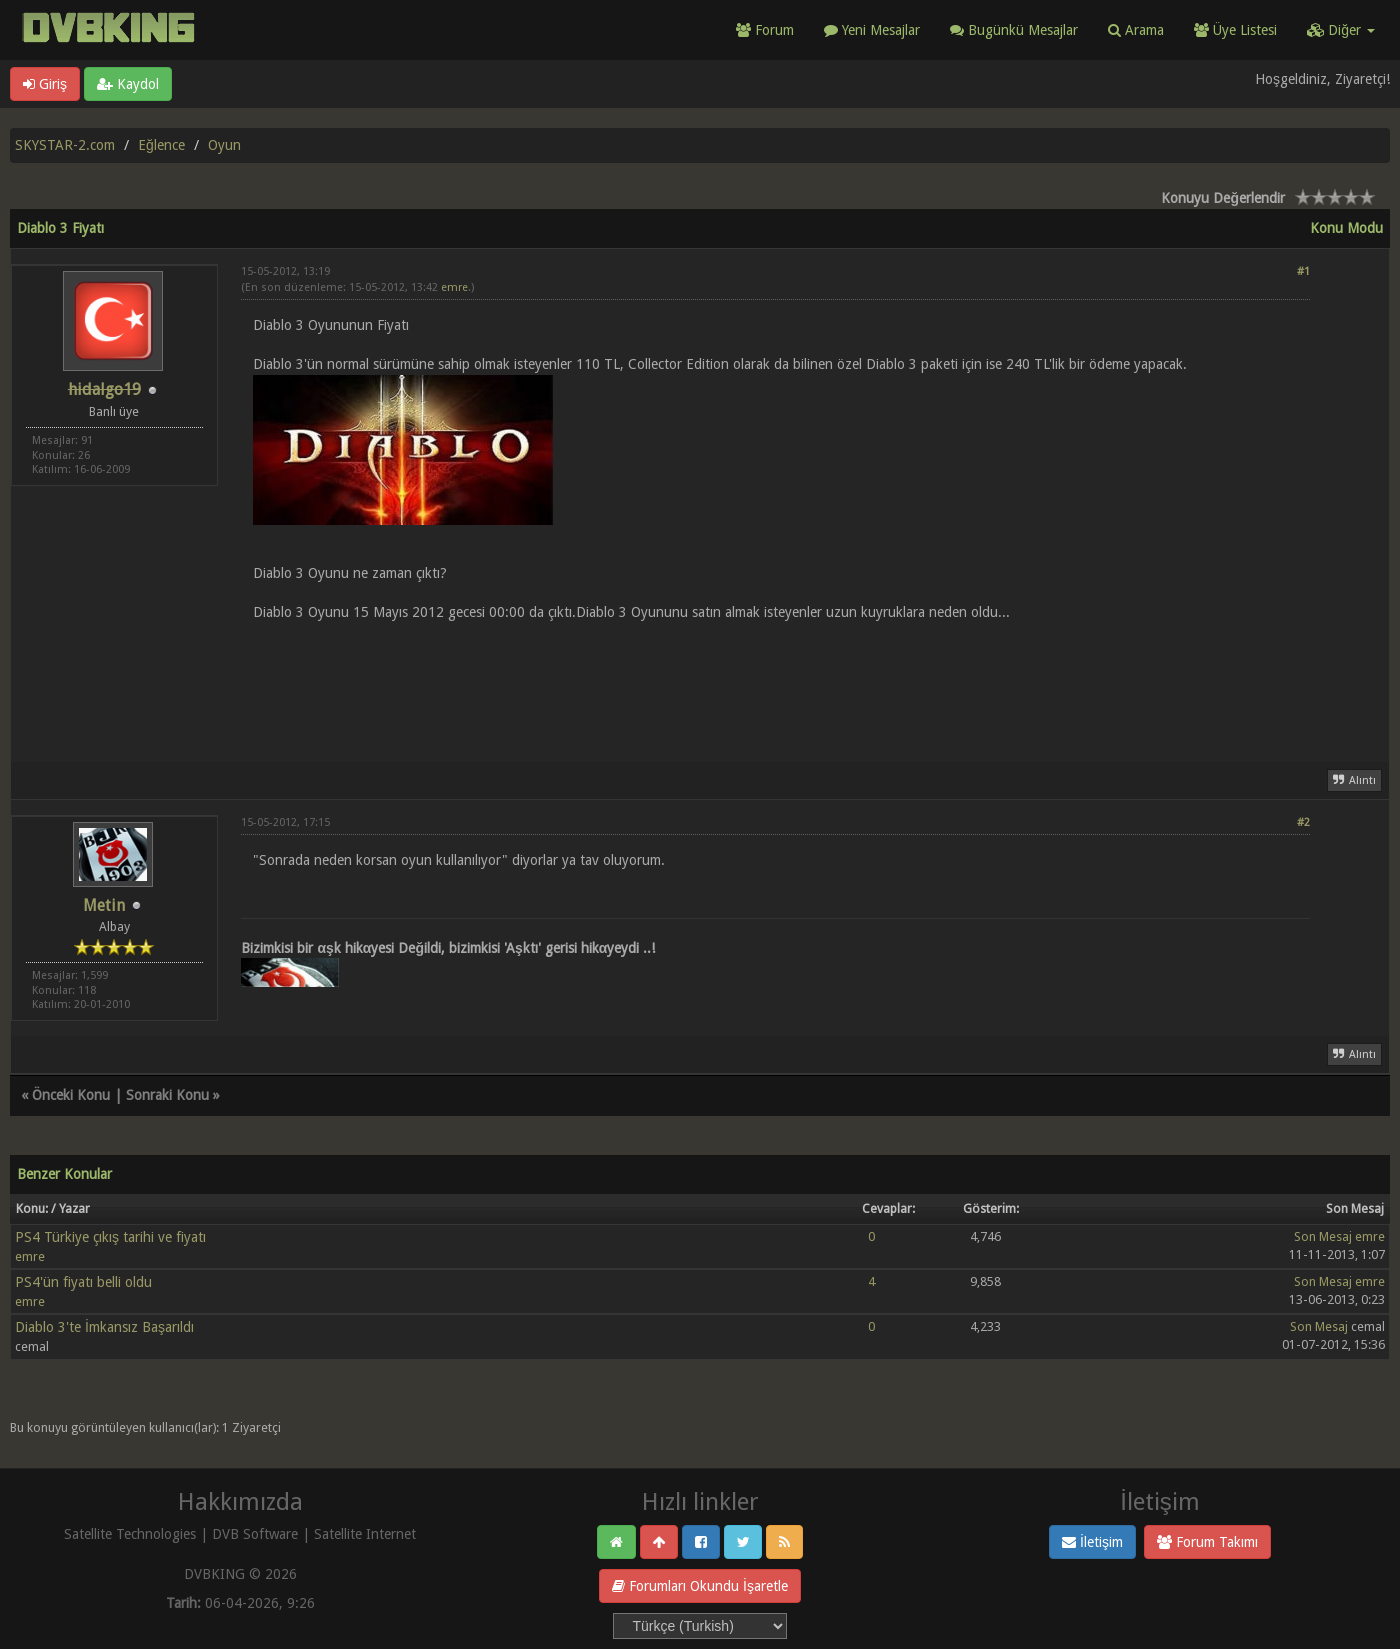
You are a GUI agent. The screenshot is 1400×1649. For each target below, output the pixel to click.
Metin (104, 905)
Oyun (224, 145)
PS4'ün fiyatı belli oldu (83, 1282)
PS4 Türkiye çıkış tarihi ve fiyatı (110, 1237)
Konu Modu (1346, 228)
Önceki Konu (71, 1095)
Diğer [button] (1341, 30)
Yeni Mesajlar (872, 30)
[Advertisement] (775, 680)
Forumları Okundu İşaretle (700, 1586)
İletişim (1092, 1542)
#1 (1303, 271)
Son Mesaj (1323, 1236)
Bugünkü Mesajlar (1014, 30)
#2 (1303, 822)
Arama (1136, 30)
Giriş (45, 84)
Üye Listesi (1235, 30)
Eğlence (161, 145)
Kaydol (128, 84)
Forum (765, 30)
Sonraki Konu (167, 1095)
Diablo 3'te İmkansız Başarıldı (104, 1327)
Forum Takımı (1207, 1542)
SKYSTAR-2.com (65, 145)
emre (454, 287)
